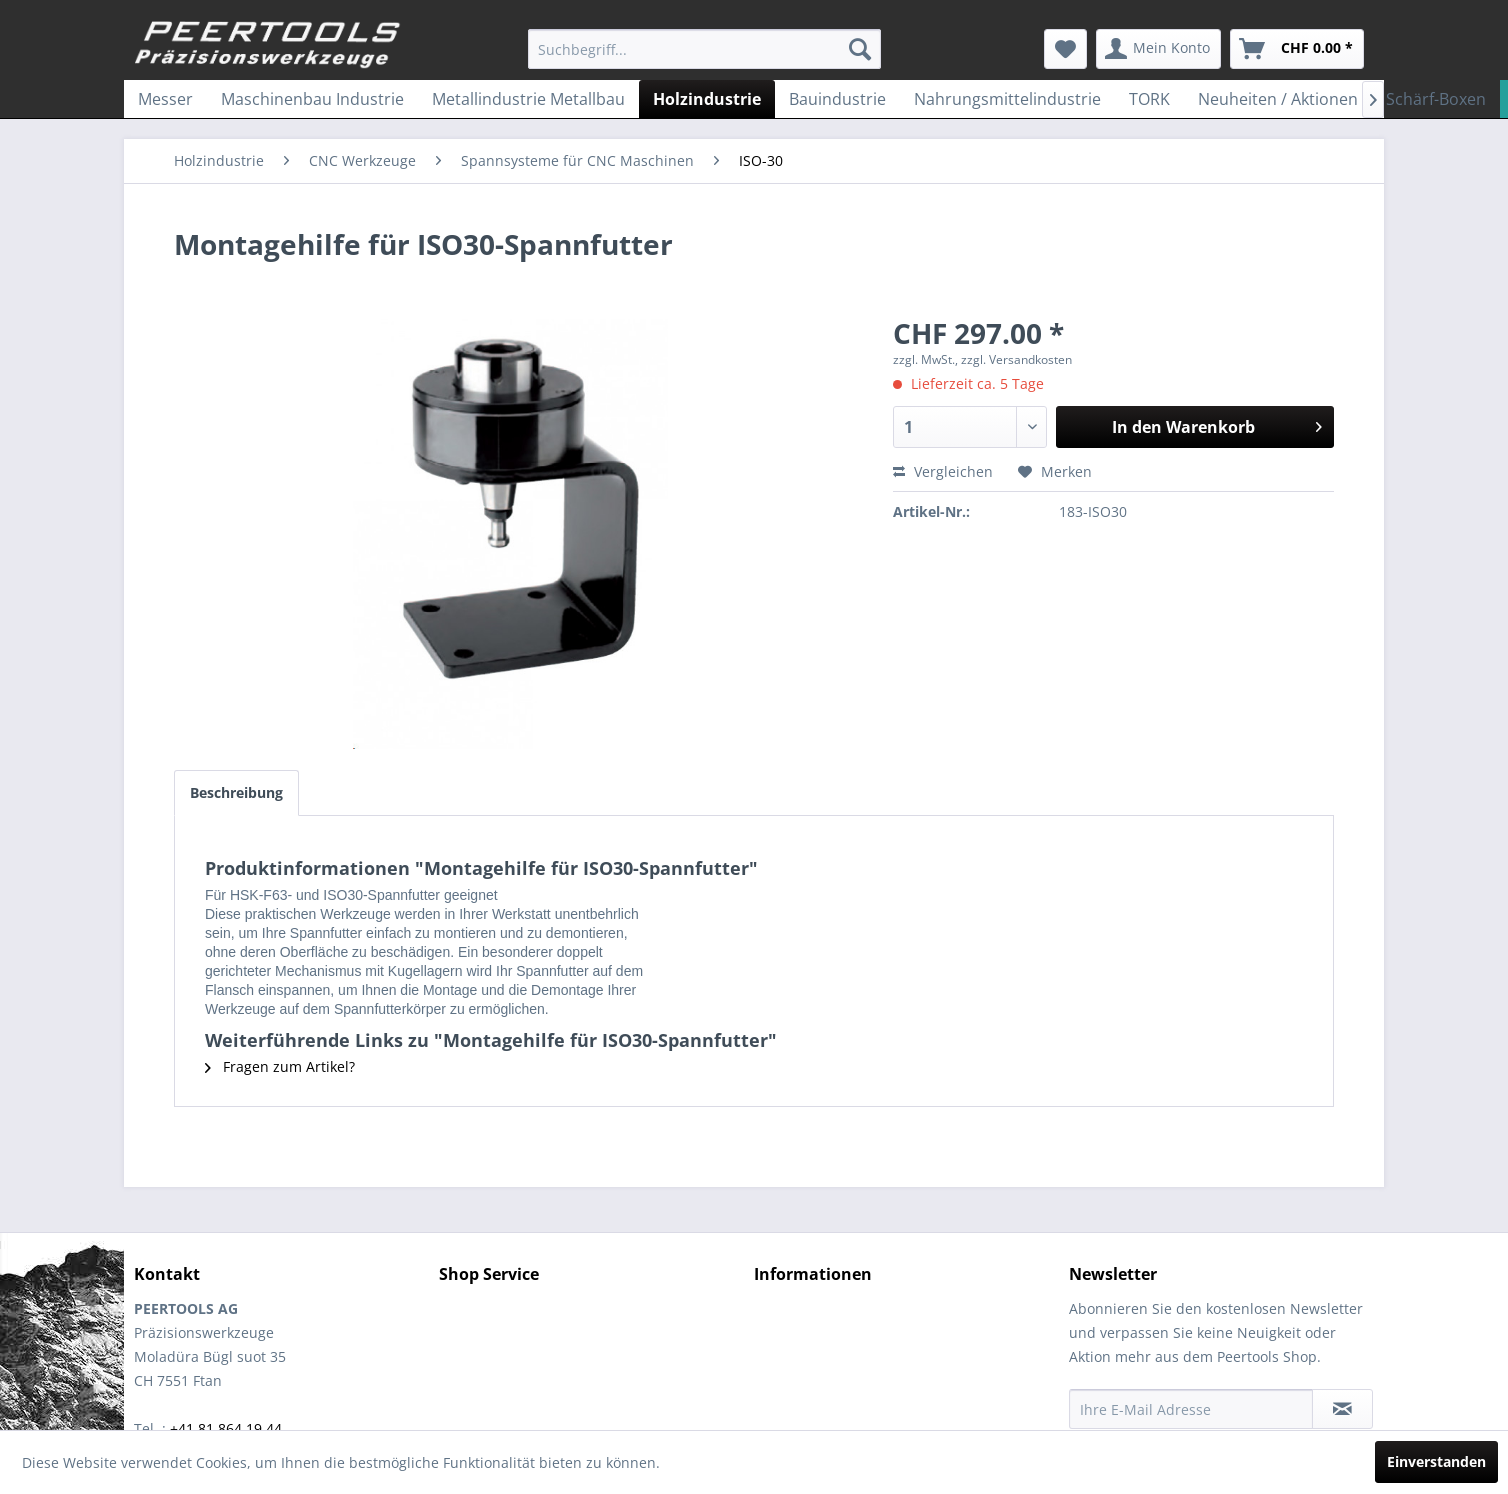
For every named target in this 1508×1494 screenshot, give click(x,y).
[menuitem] (704, 49)
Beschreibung (236, 792)
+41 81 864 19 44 (226, 1428)
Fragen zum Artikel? (280, 1066)
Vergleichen (943, 471)
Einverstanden (1436, 1461)
